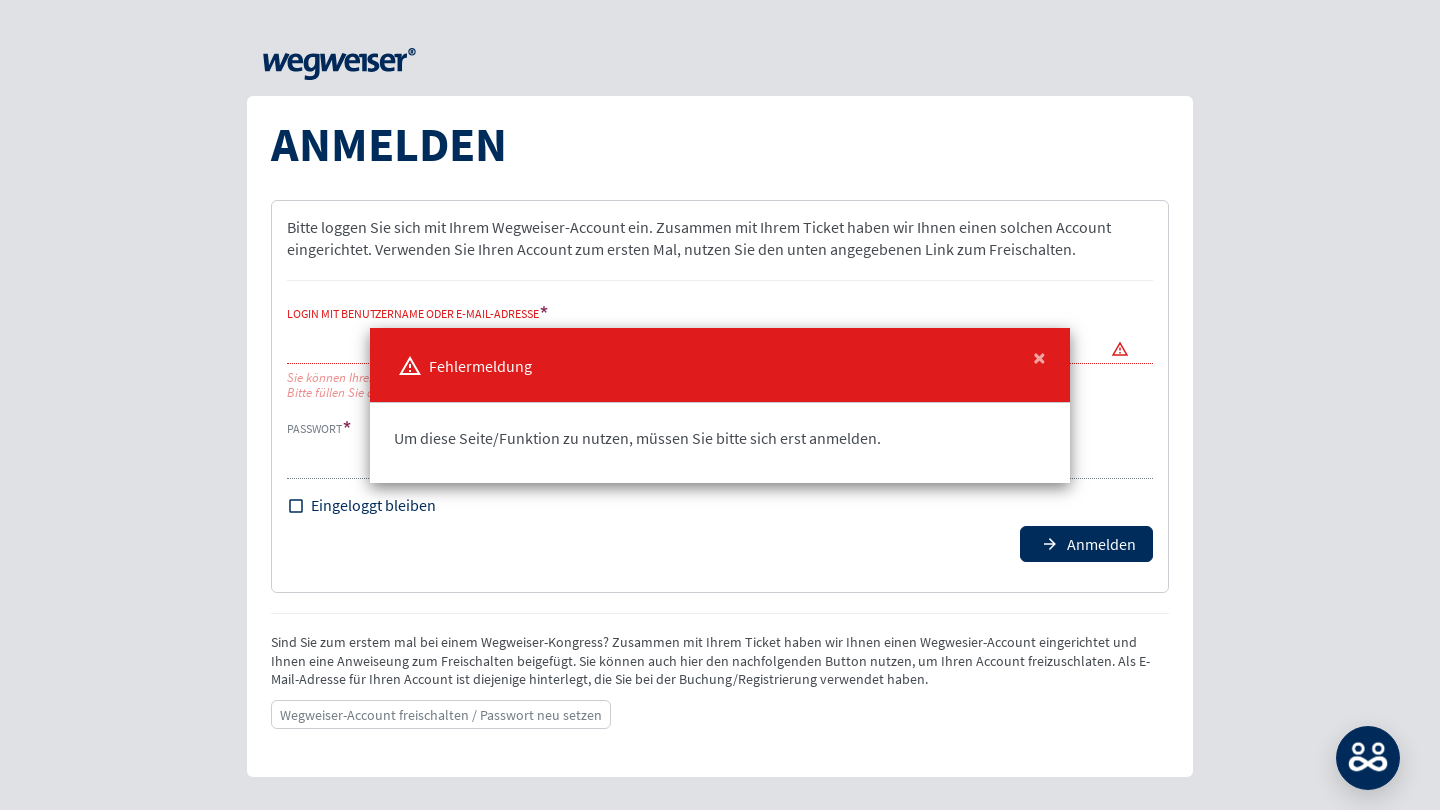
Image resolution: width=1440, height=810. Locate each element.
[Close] (1039, 358)
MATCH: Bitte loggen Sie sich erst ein (1368, 758)
